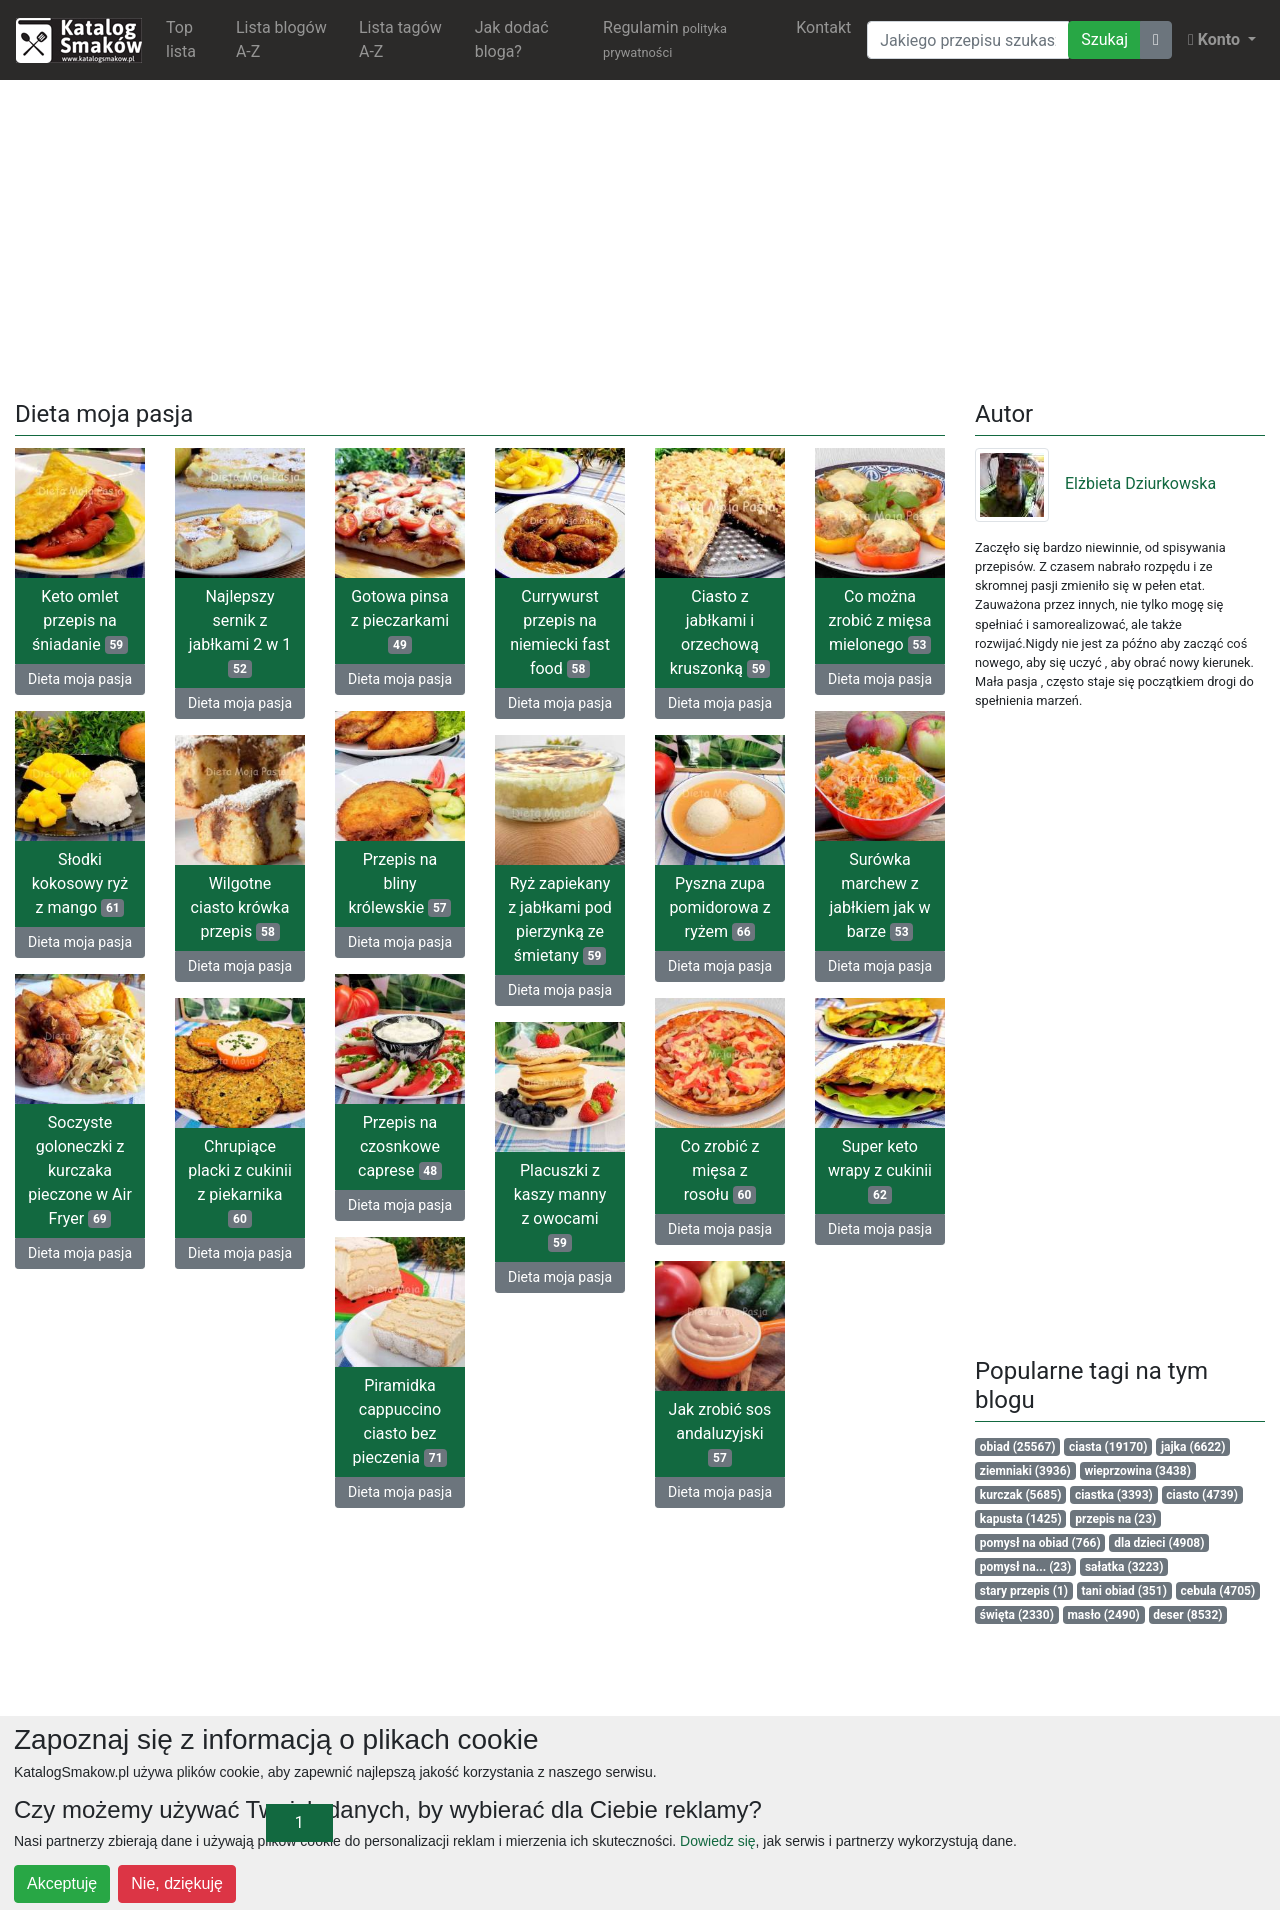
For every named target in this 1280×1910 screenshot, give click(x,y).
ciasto (1202, 1495)
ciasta (1108, 1447)
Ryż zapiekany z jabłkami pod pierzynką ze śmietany (560, 919)
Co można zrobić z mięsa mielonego (880, 620)
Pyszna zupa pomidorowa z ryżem (719, 907)
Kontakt (823, 27)
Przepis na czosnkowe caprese (400, 1146)
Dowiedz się (717, 1841)
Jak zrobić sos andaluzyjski (720, 1433)
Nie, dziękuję (177, 1883)
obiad (1018, 1447)
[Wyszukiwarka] (968, 40)
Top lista (181, 39)
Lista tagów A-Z (400, 39)
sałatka (1124, 1567)
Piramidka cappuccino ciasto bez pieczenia (400, 1421)
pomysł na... (1026, 1567)
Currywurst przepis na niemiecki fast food (560, 632)
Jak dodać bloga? (512, 39)
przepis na (1115, 1519)
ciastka (1114, 1495)
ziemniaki (1025, 1471)
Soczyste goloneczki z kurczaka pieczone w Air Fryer (80, 1170)
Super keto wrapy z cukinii (880, 1170)
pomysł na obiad (1040, 1543)
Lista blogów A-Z (281, 39)
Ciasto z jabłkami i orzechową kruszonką (720, 632)
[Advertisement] (640, 236)
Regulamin (665, 39)
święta (1017, 1615)
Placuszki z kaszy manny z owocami (560, 1206)
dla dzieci (1159, 1543)
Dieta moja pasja (80, 679)
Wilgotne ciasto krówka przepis (240, 907)
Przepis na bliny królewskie (399, 883)
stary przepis (1024, 1591)
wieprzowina (1137, 1471)
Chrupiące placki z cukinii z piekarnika (240, 1182)
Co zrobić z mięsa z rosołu (719, 1170)
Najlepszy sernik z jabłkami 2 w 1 (240, 632)
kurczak (1021, 1495)
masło (1103, 1615)
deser (1187, 1615)
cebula (1217, 1591)
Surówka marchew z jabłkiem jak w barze (880, 895)
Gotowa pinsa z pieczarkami (400, 620)
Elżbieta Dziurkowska (1095, 483)
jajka (1193, 1447)
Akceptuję (62, 1883)
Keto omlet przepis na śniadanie (80, 620)
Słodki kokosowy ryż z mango (80, 883)
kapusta (1021, 1519)
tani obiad (1124, 1591)
